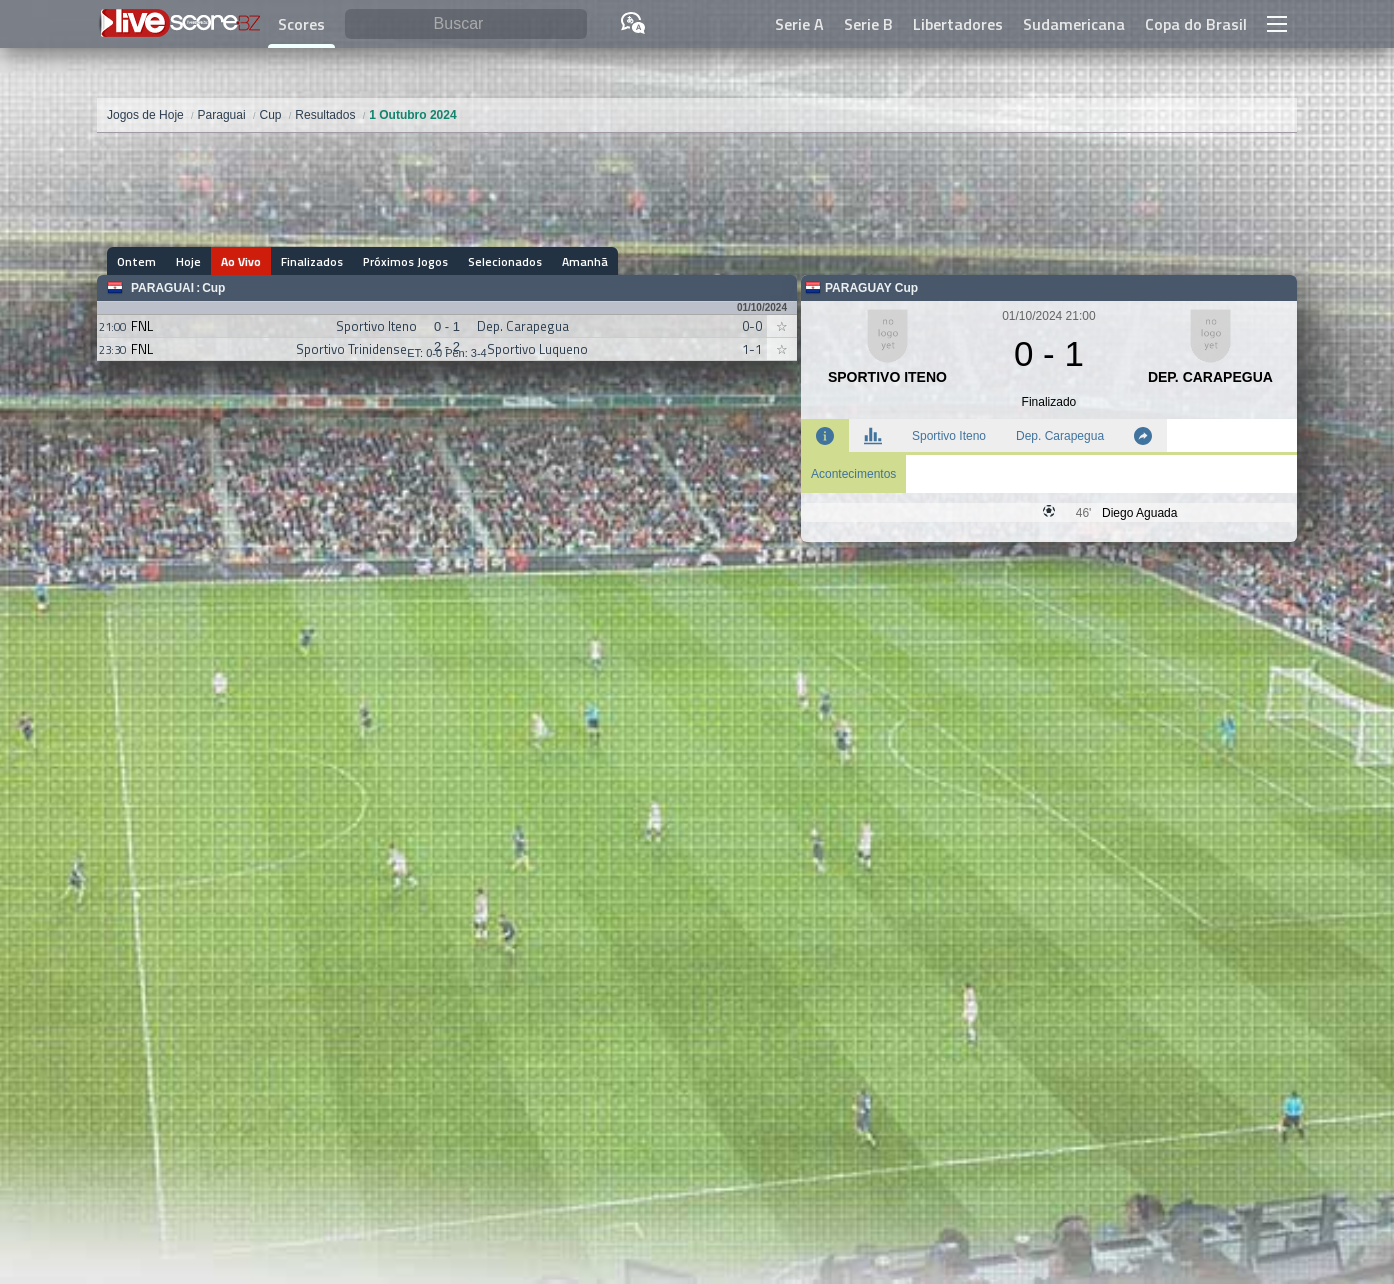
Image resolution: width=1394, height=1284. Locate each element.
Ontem (136, 261)
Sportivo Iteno (949, 436)
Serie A (799, 24)
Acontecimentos (853, 474)
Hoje (188, 261)
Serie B (868, 24)
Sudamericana (1074, 24)
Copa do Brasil (1196, 24)
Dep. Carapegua (1060, 436)
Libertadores (958, 24)
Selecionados (505, 261)
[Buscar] (466, 24)
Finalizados (312, 261)
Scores (301, 24)
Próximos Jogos (405, 261)
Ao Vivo (241, 261)
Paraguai (162, 288)
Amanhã (585, 261)
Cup (213, 288)
